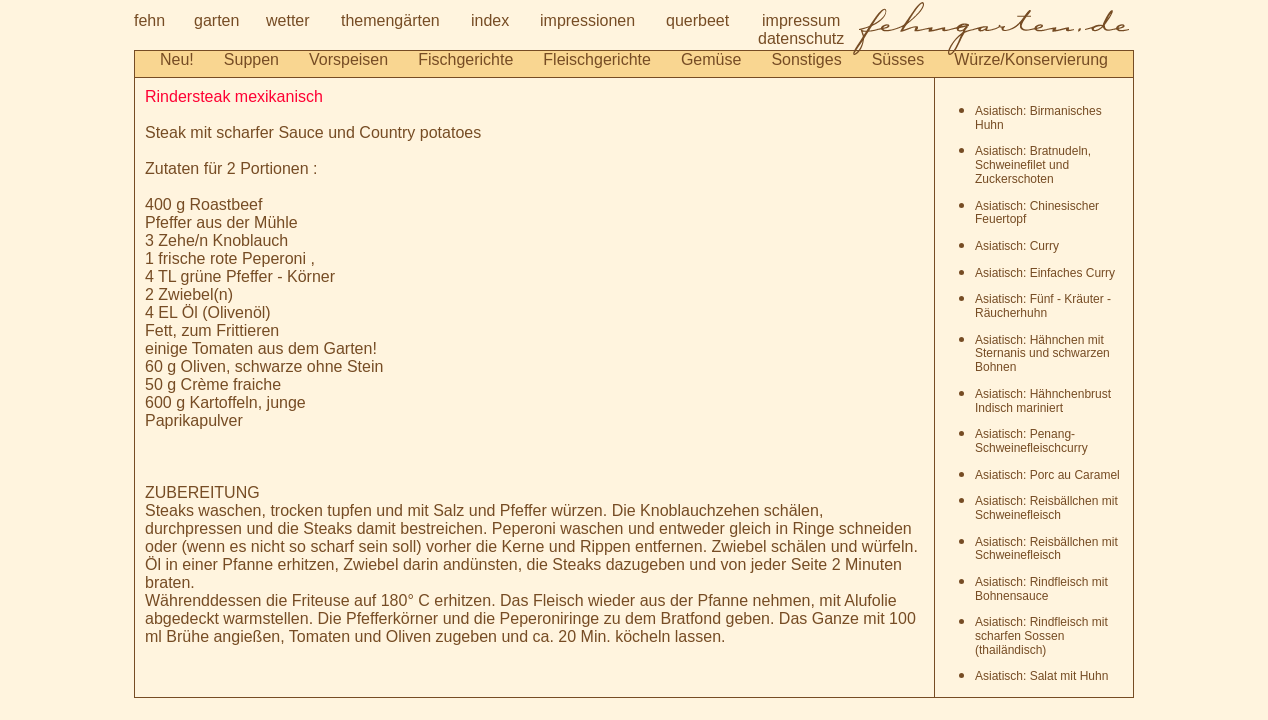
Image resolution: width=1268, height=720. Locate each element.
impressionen (587, 20)
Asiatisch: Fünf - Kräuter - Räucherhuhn (1043, 306)
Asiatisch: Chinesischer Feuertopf (1037, 213)
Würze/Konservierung (1031, 59)
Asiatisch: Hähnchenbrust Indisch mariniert (1043, 401)
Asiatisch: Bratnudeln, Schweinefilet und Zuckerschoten (1033, 165)
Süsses (898, 59)
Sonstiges (806, 59)
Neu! (177, 59)
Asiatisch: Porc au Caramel (1047, 475)
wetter (288, 20)
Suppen (251, 59)
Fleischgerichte (597, 59)
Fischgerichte (465, 59)
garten (216, 20)
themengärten (390, 20)
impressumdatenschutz (801, 29)
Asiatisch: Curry (1017, 246)
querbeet (697, 20)
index (490, 20)
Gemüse (711, 59)
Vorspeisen (348, 59)
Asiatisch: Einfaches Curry (1045, 273)
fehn (149, 20)
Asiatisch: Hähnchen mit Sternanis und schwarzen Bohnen (1042, 354)
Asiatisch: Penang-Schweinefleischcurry (1031, 441)
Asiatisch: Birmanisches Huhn (1038, 118)
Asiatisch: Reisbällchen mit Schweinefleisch (1046, 508)
